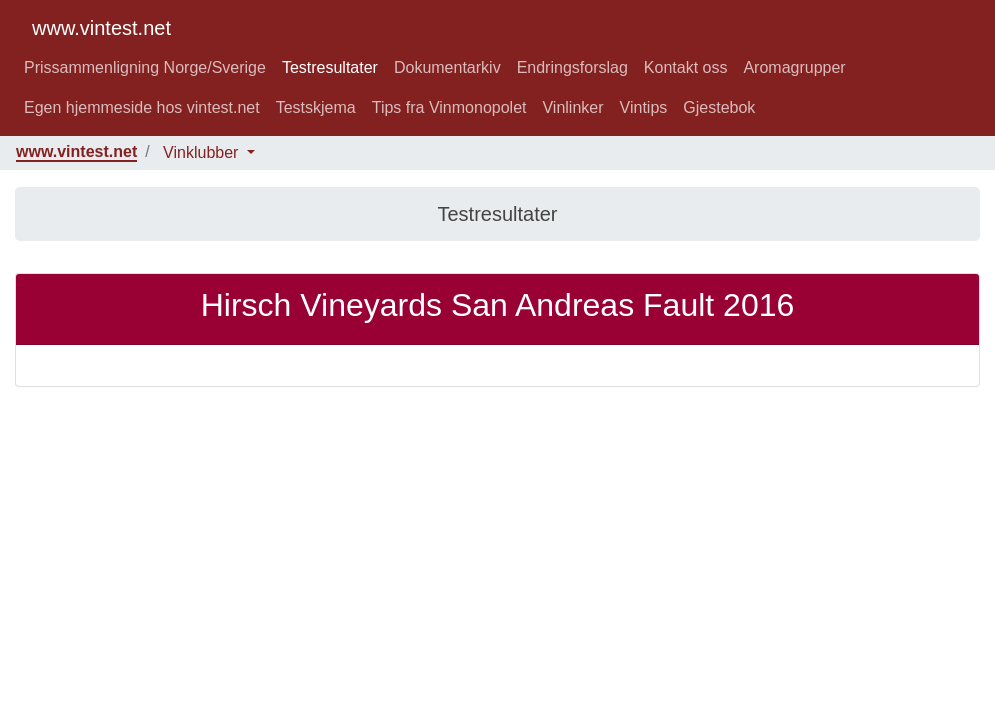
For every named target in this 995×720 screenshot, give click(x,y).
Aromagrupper (794, 67)
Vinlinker (572, 107)
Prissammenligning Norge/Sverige (145, 67)
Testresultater (330, 67)
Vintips (644, 107)
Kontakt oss (686, 67)
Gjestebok (719, 107)
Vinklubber (203, 152)
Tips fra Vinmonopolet (449, 107)
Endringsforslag (572, 67)
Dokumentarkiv (447, 67)
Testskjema (316, 107)
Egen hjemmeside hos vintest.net (142, 107)
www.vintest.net (101, 28)
